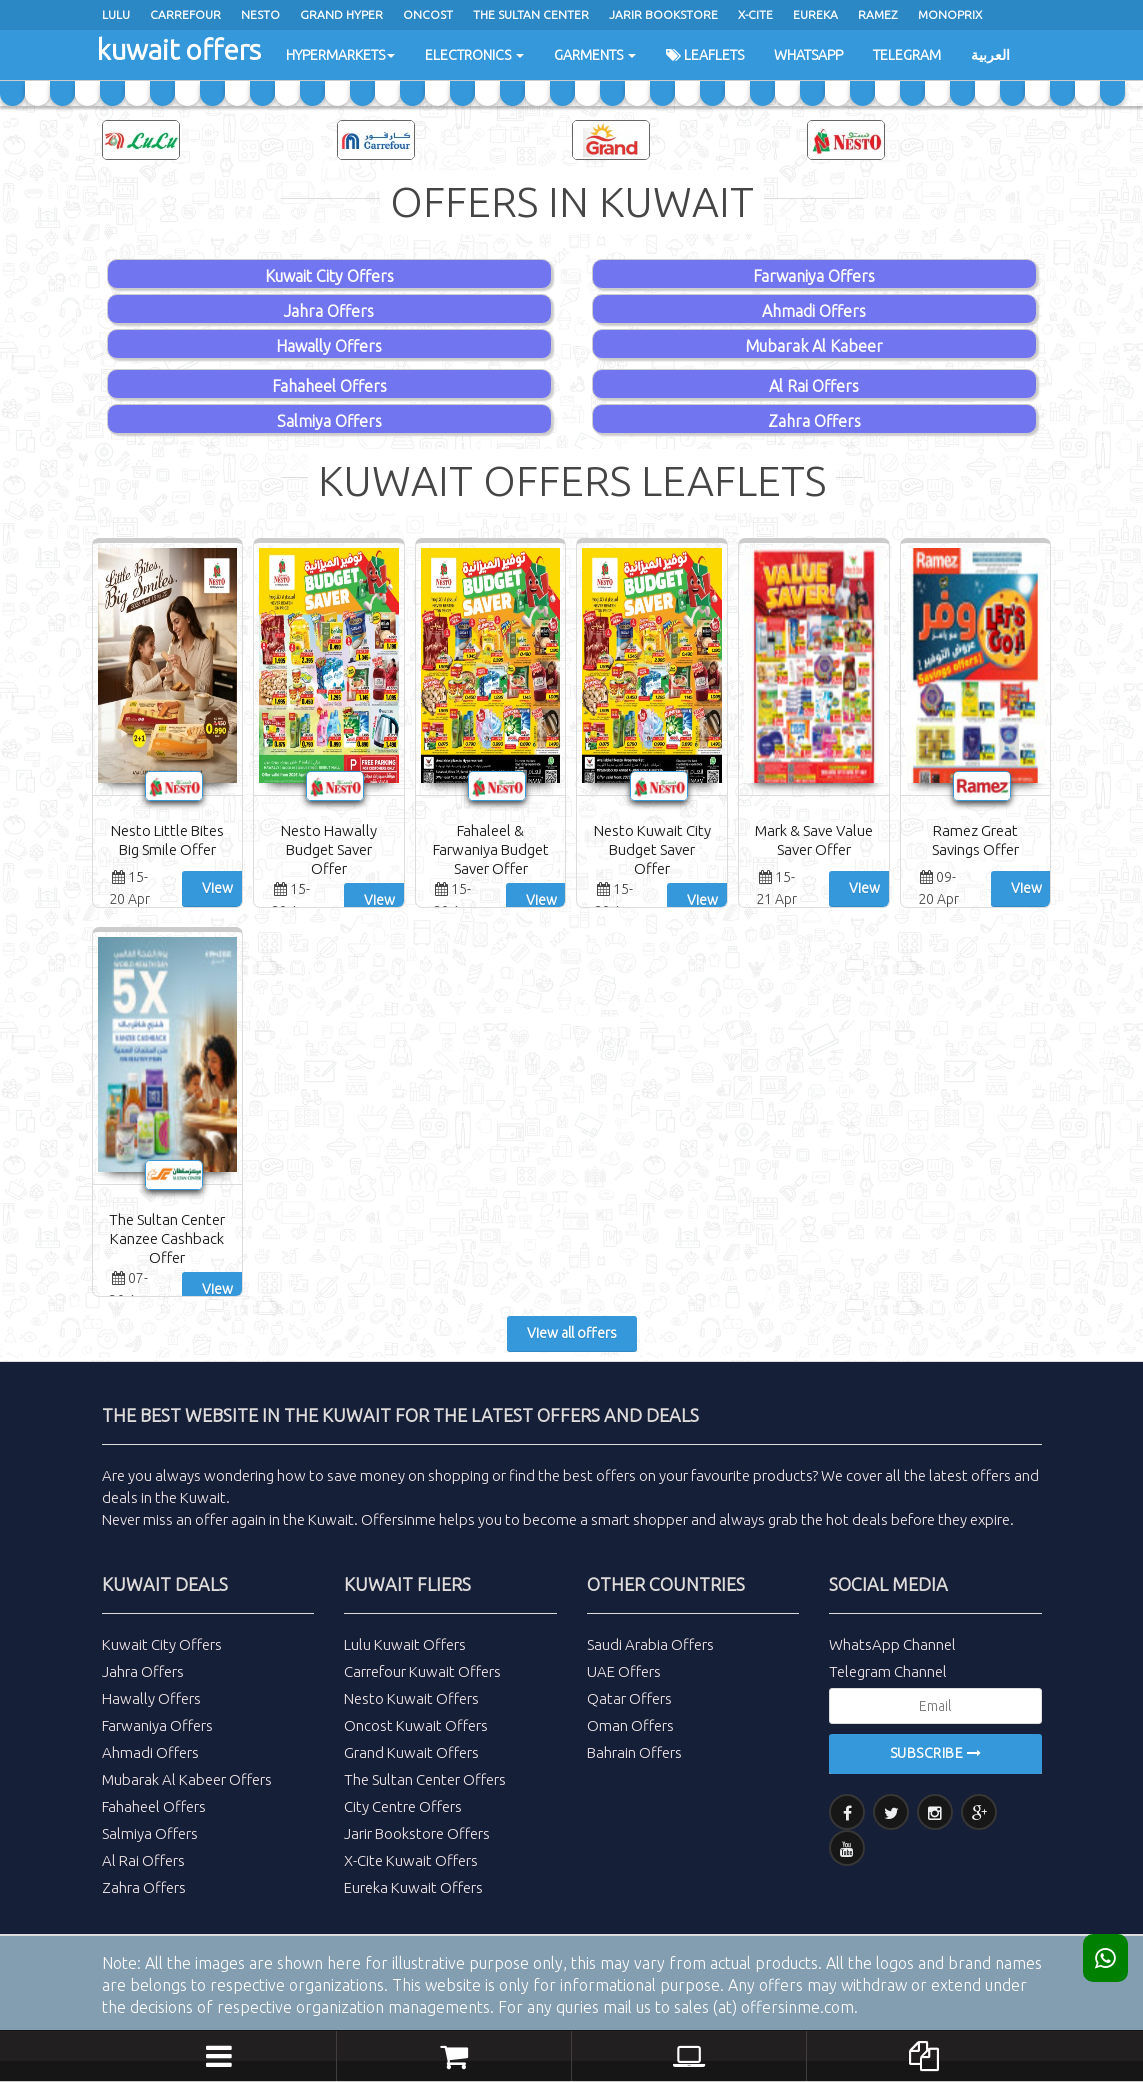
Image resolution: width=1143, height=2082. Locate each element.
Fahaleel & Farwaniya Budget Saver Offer (491, 849)
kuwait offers (179, 49)
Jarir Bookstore (663, 14)
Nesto (260, 14)
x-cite (755, 14)
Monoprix (950, 14)
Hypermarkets (340, 55)
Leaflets (705, 55)
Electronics (474, 55)
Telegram (907, 55)
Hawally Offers (329, 346)
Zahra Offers (814, 421)
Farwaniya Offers (814, 276)
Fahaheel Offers (329, 386)
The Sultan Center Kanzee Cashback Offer (167, 1238)
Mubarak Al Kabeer (814, 346)
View (217, 888)
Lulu (116, 14)
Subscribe (936, 1753)
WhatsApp (808, 55)
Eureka (815, 14)
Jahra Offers (329, 311)
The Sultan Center (531, 14)
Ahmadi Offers (814, 311)
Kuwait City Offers (329, 276)
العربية (990, 55)
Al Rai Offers (814, 386)
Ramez (878, 14)
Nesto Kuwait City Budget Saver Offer (652, 849)
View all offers (572, 1333)
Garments (595, 55)
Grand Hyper (341, 14)
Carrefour (185, 14)
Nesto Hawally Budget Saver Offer (329, 849)
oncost (428, 14)
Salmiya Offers (329, 421)
